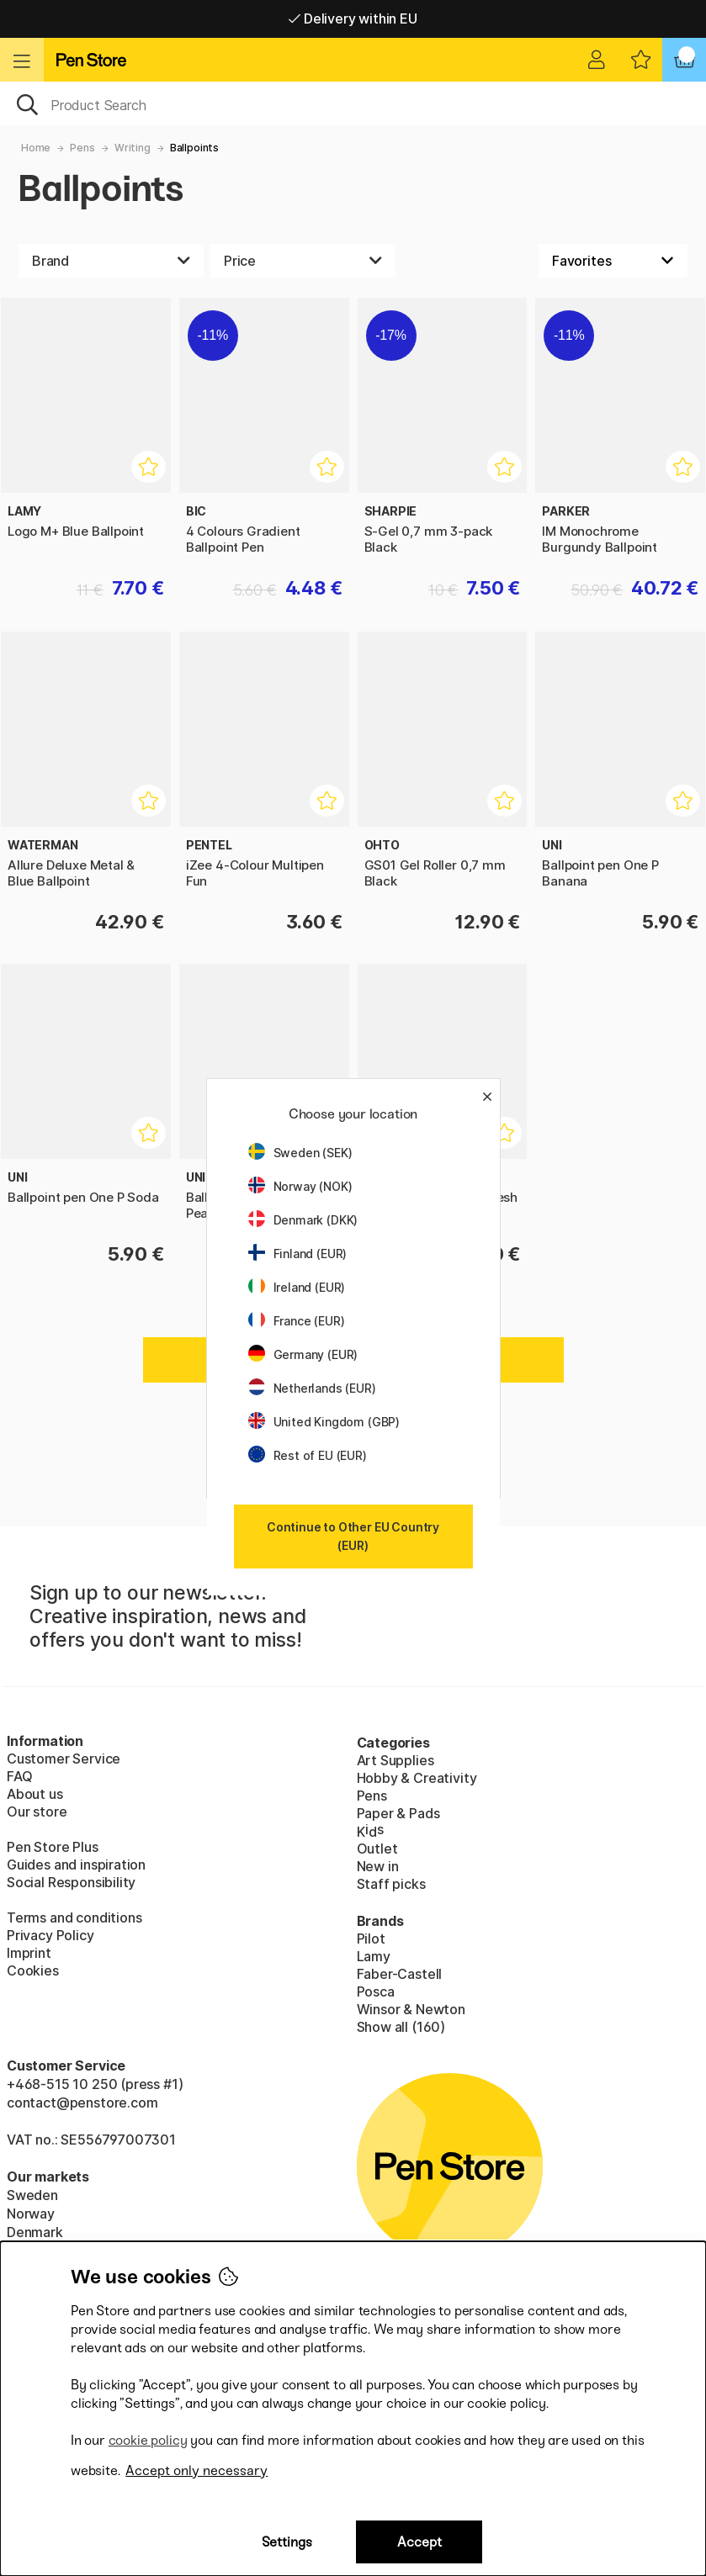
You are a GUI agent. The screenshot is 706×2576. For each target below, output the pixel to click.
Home (35, 147)
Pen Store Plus (52, 1846)
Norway (31, 2213)
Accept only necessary (196, 2470)
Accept (419, 2542)
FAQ (19, 1776)
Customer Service (63, 1758)
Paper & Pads (398, 1813)
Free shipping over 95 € (353, 18)
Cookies (33, 1970)
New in (378, 1866)
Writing (132, 147)
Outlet (377, 1848)
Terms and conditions (74, 1917)
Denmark (35, 2232)
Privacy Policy (50, 1935)
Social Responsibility (71, 1882)
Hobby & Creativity (417, 1777)
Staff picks (391, 1883)
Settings (287, 2542)
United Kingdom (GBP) (324, 1422)
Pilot (371, 1938)
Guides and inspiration (76, 1864)
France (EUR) (296, 1321)
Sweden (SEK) (300, 1152)
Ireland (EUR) (297, 1287)
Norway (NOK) (300, 1186)
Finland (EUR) (298, 1253)
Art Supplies (395, 1760)
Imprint (29, 1952)
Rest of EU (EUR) (307, 1455)
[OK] (353, 103)
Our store (36, 1811)
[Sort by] (613, 261)
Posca (376, 1991)
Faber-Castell (400, 1973)
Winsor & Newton (411, 2009)
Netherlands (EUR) (312, 1388)
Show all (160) (401, 2026)
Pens (82, 147)
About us (35, 1793)
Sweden (32, 2195)
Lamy (373, 1956)
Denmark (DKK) (303, 1220)
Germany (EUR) (303, 1354)
